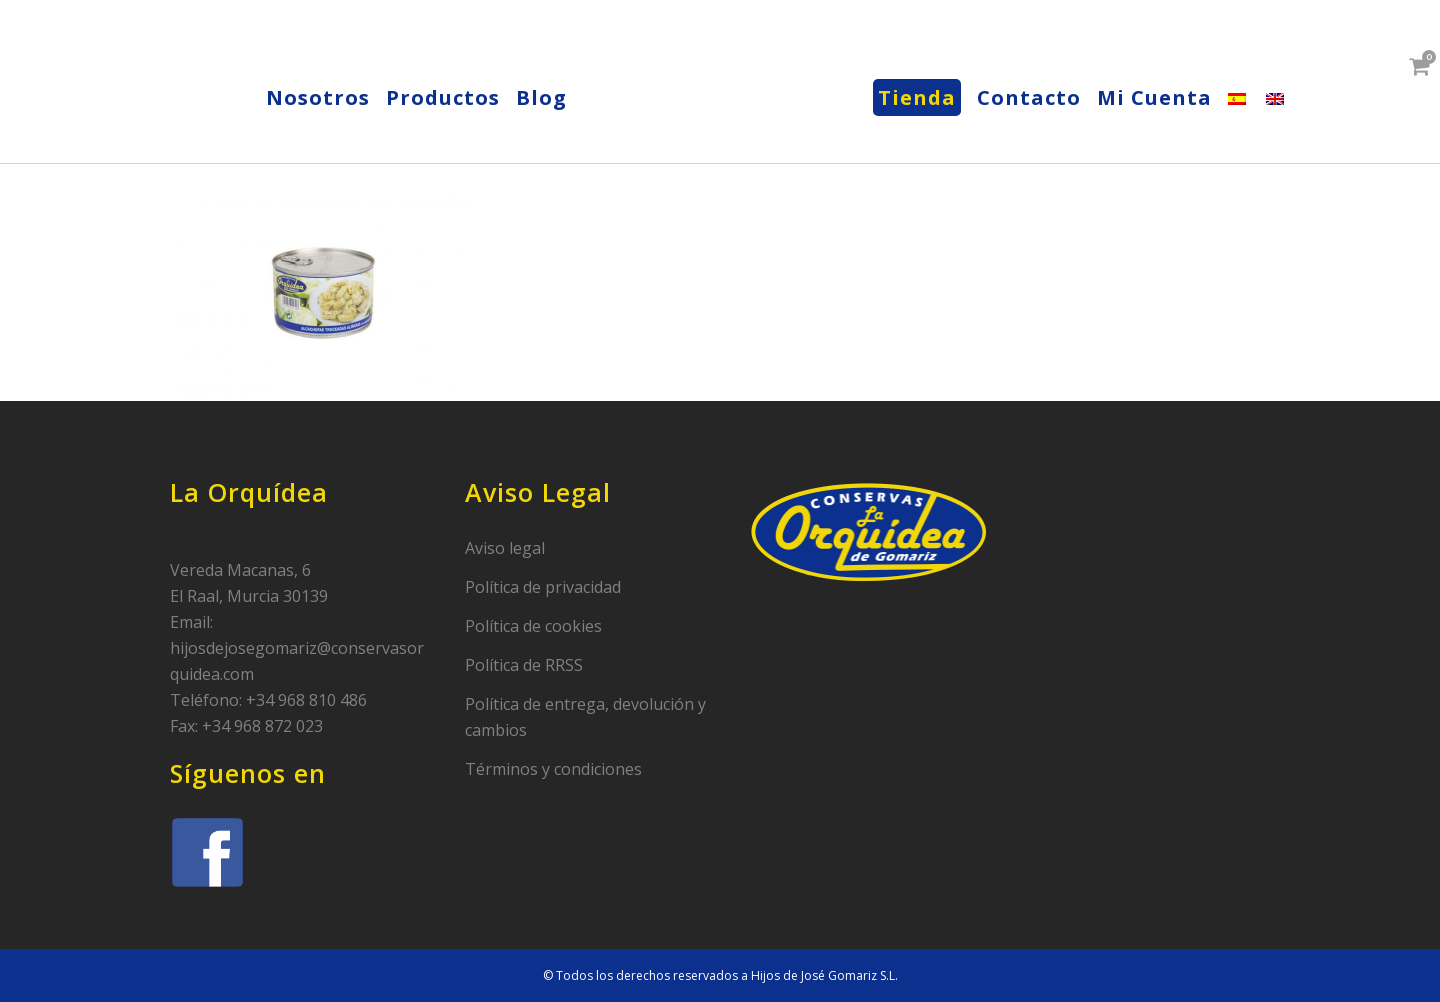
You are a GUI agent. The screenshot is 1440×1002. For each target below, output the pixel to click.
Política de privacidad (543, 587)
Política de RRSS (524, 665)
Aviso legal (505, 548)
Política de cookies (533, 626)
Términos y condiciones (553, 769)
